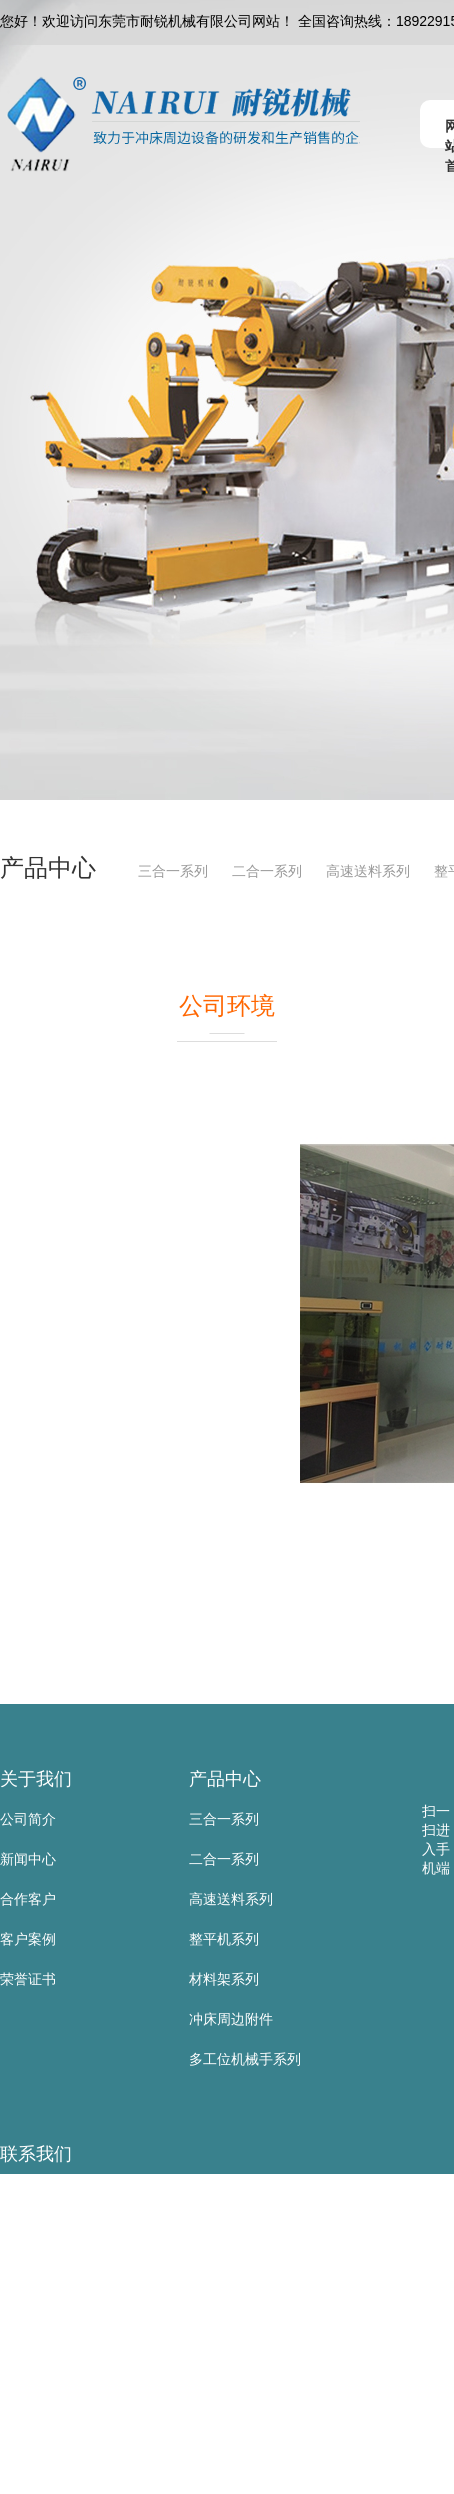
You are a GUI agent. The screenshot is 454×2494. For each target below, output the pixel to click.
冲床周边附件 (231, 2019)
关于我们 (36, 1779)
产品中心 (225, 1779)
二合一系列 (267, 871)
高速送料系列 (368, 871)
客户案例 (28, 1939)
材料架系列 (224, 1979)
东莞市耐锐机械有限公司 (77, 2194)
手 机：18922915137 (66, 2274)
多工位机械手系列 (245, 2059)
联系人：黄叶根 (49, 2234)
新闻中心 (28, 1859)
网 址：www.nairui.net (68, 2434)
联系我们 (36, 2154)
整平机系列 (224, 1939)
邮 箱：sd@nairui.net (66, 2394)
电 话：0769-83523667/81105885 (105, 2314)
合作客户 (28, 1899)
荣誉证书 (28, 1979)
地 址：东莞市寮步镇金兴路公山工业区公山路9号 (153, 2474)
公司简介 (28, 1819)
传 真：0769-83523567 (72, 2354)
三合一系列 (173, 871)
